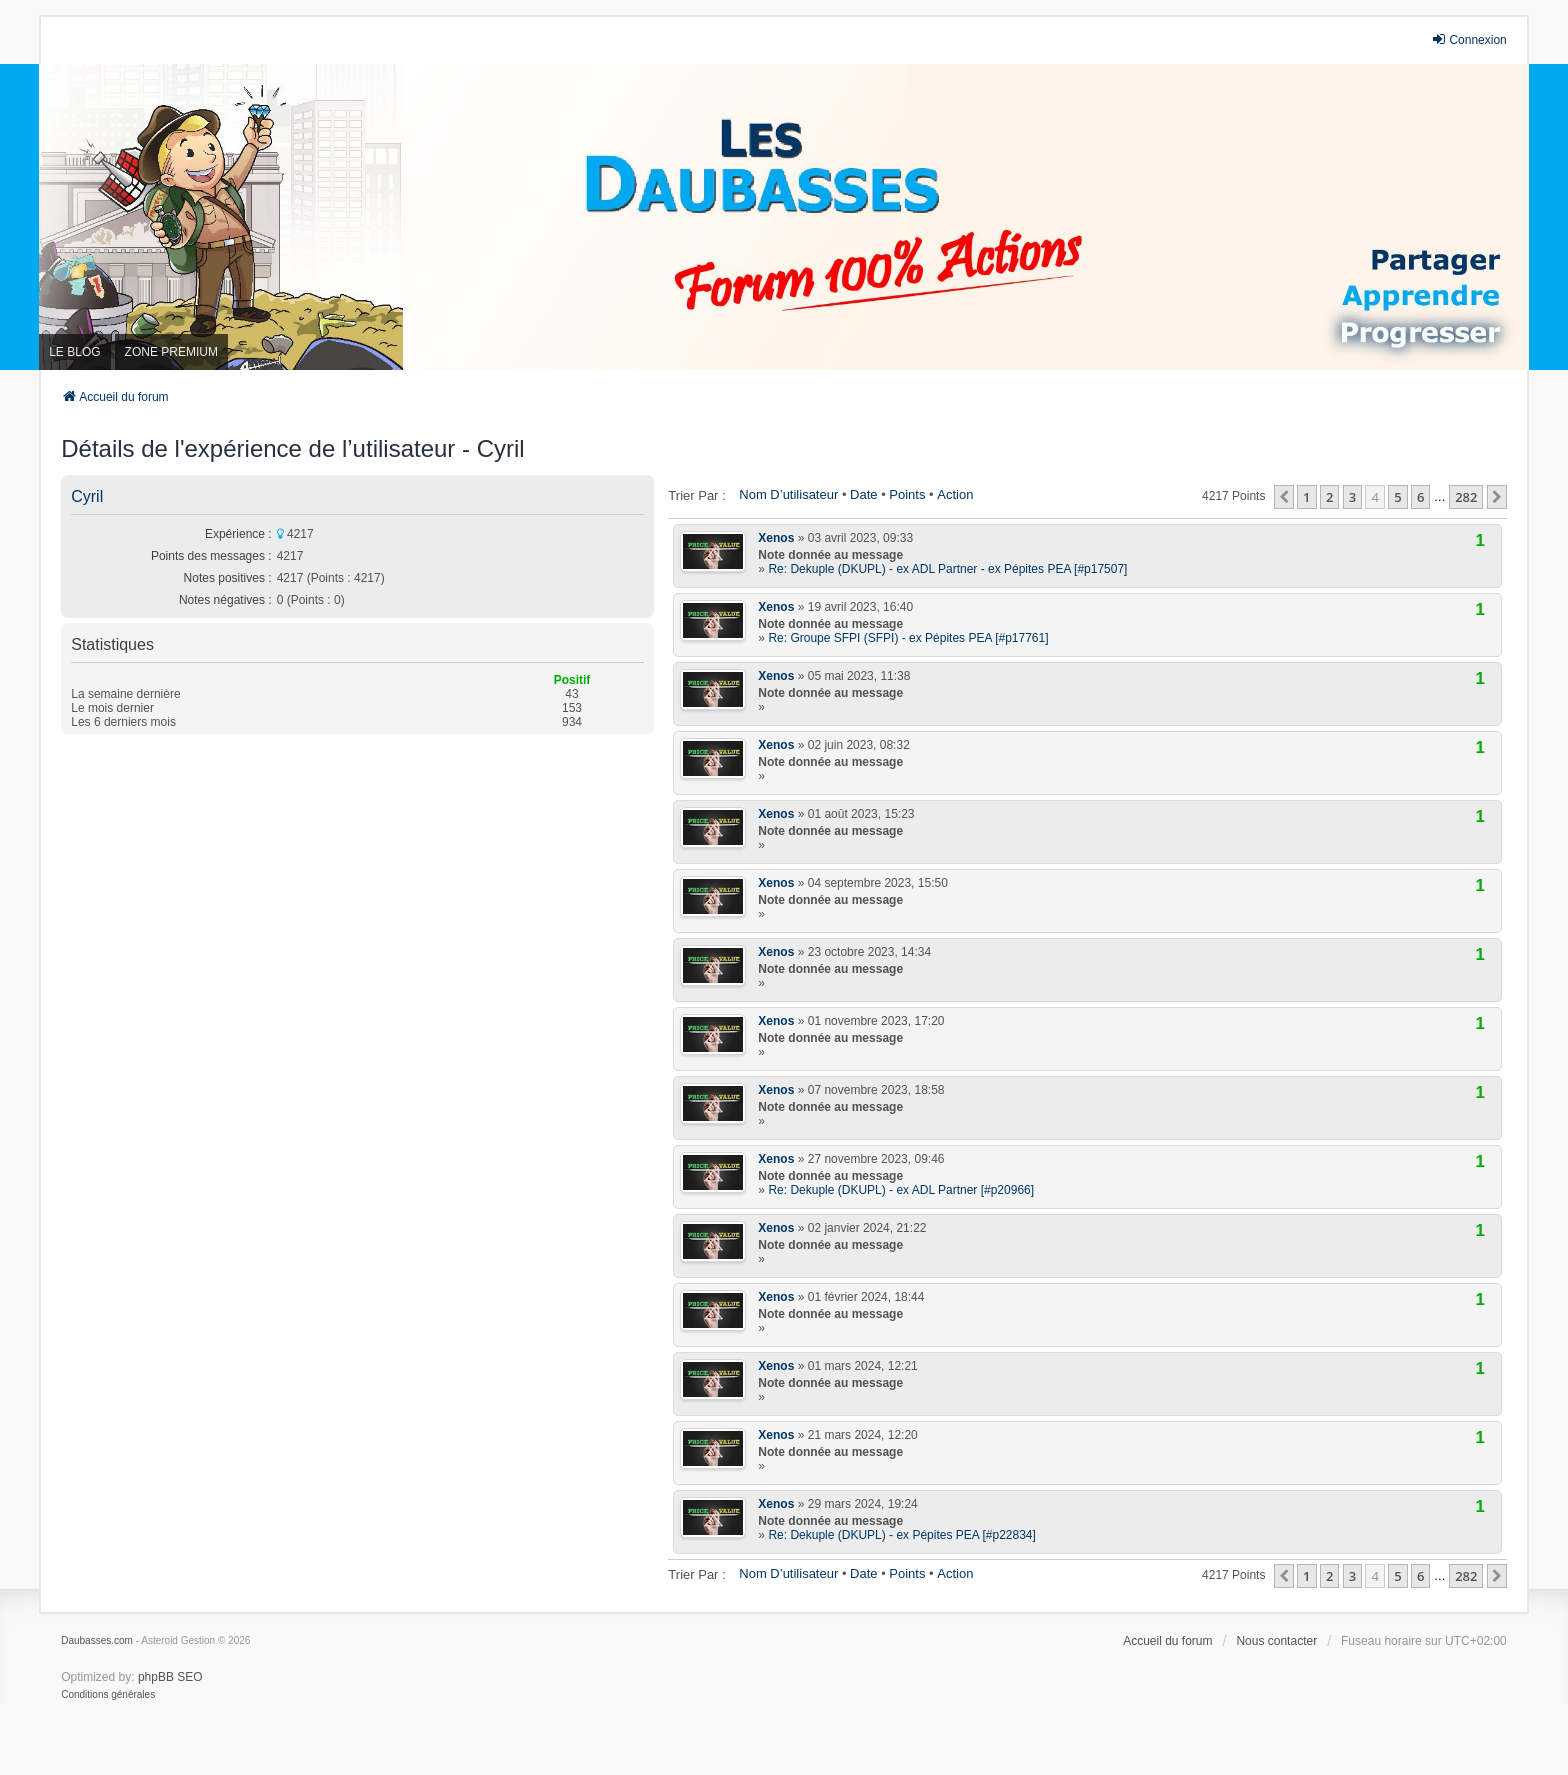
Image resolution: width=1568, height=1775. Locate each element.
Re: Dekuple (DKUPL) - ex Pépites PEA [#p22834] (901, 1535)
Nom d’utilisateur (788, 494)
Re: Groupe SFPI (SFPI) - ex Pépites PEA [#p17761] (908, 638)
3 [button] (1352, 497)
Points (907, 494)
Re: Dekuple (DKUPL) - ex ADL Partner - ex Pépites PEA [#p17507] (947, 569)
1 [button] (1306, 497)
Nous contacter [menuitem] (1276, 1641)
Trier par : (696, 495)
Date (863, 494)
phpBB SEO (170, 1677)
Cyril (87, 496)
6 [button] (1420, 497)
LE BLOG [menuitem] (74, 352)
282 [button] (1466, 497)
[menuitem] (108, 1695)
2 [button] (1329, 497)
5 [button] (1397, 497)
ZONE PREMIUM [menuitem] (171, 352)
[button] (1284, 497)
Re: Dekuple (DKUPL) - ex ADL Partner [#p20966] (901, 1190)
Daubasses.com (97, 1640)
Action (955, 494)
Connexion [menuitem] (1468, 39)
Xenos (776, 538)
